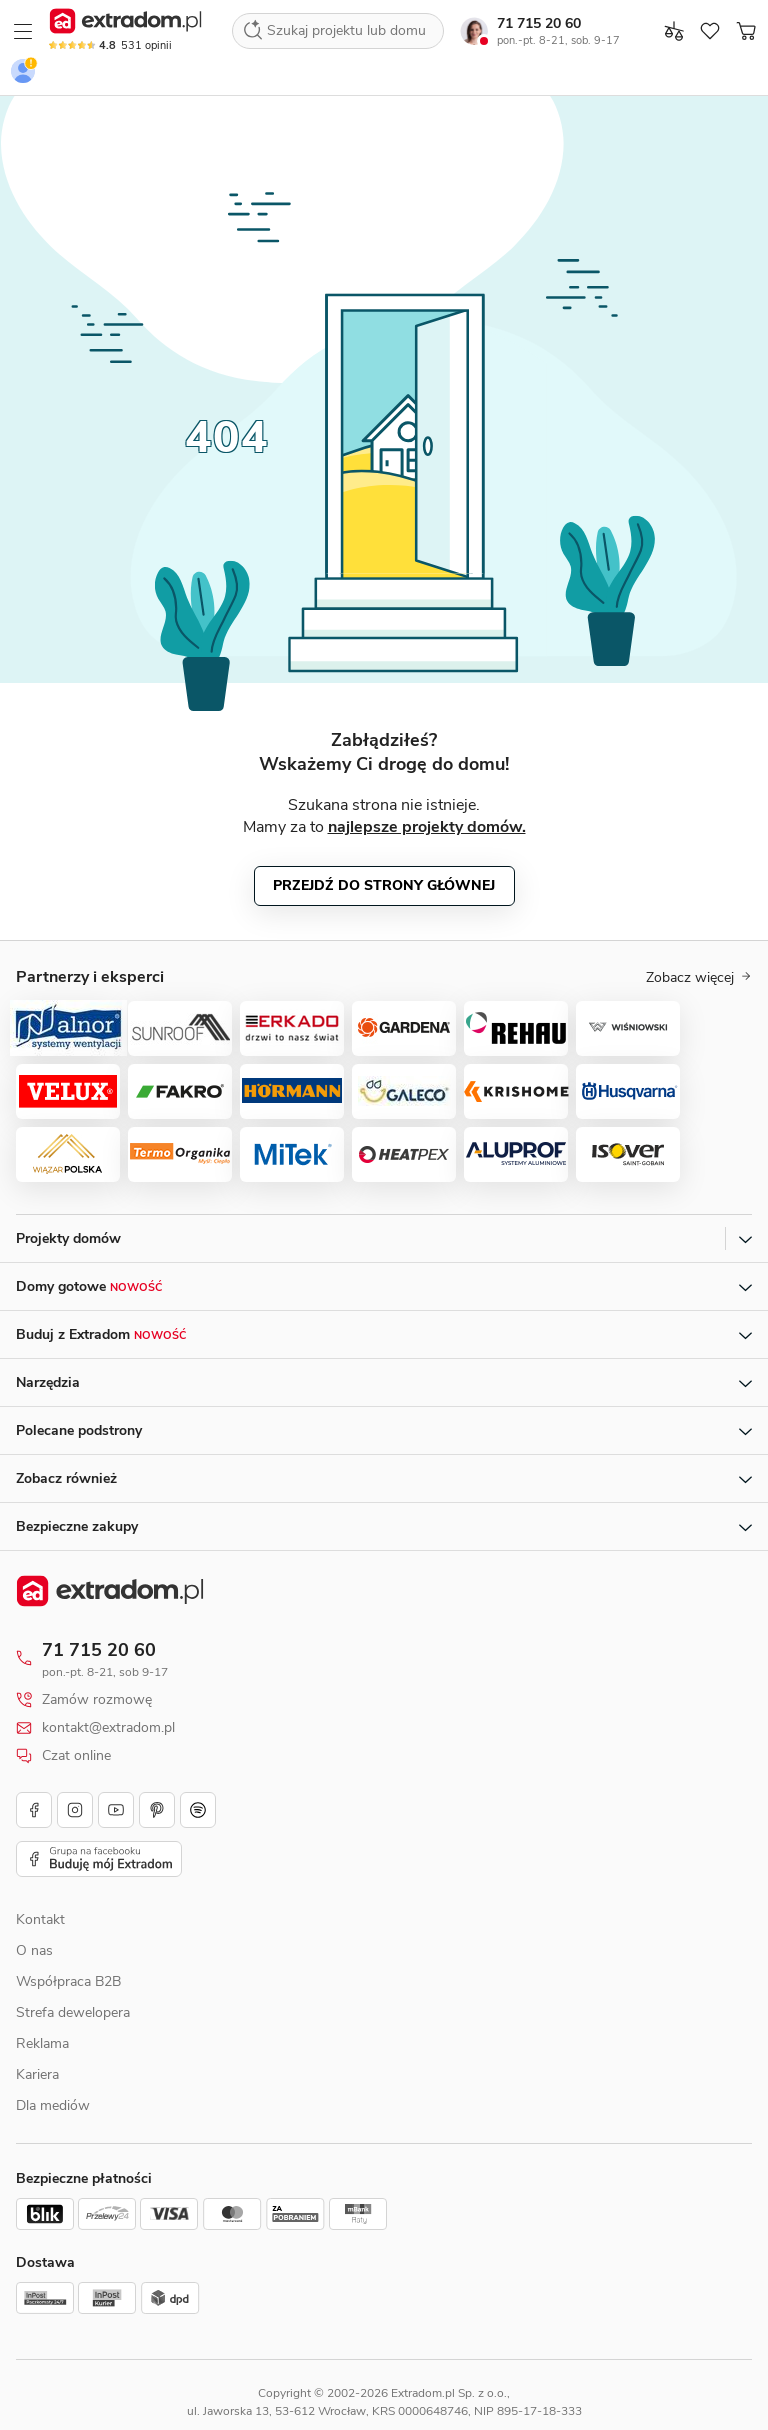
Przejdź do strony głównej (384, 885)
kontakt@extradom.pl (108, 1728)
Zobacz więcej (699, 978)
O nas (34, 1950)
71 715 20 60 (539, 23)
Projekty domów (68, 1238)
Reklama (42, 2043)
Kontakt (40, 1919)
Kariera (37, 2074)
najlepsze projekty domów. (427, 827)
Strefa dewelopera (73, 2012)
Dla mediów (53, 2105)
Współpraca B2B (68, 1981)
